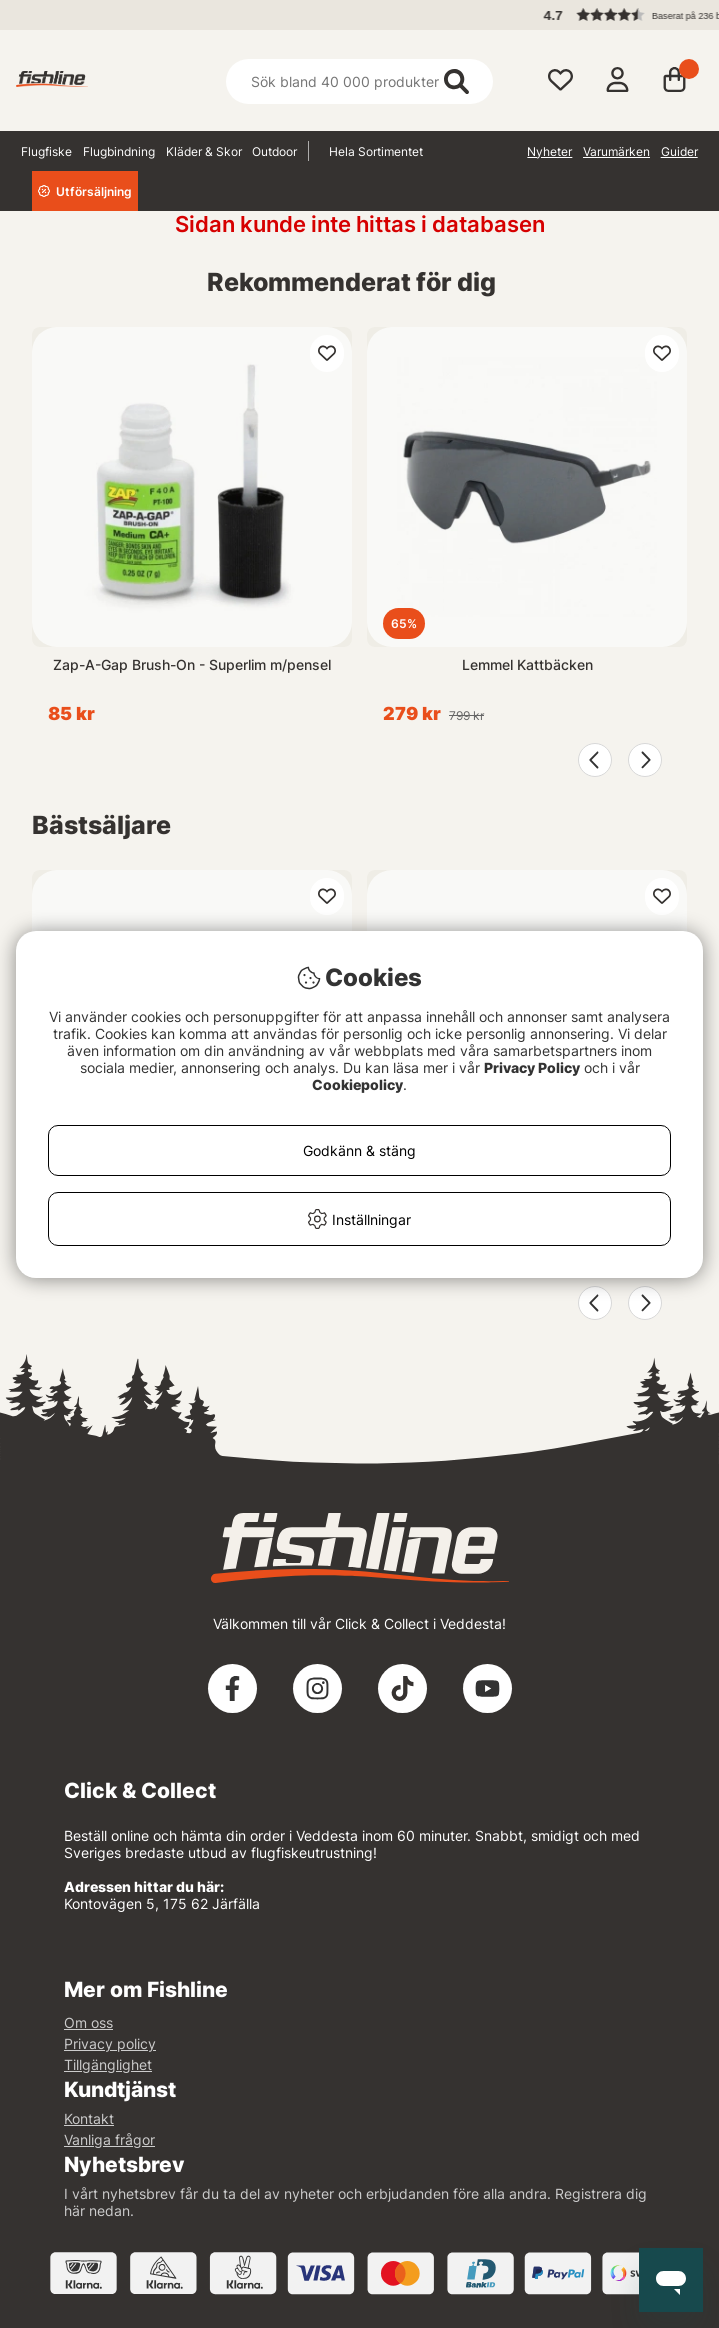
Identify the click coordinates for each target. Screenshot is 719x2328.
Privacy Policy (532, 1067)
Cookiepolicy (357, 1084)
